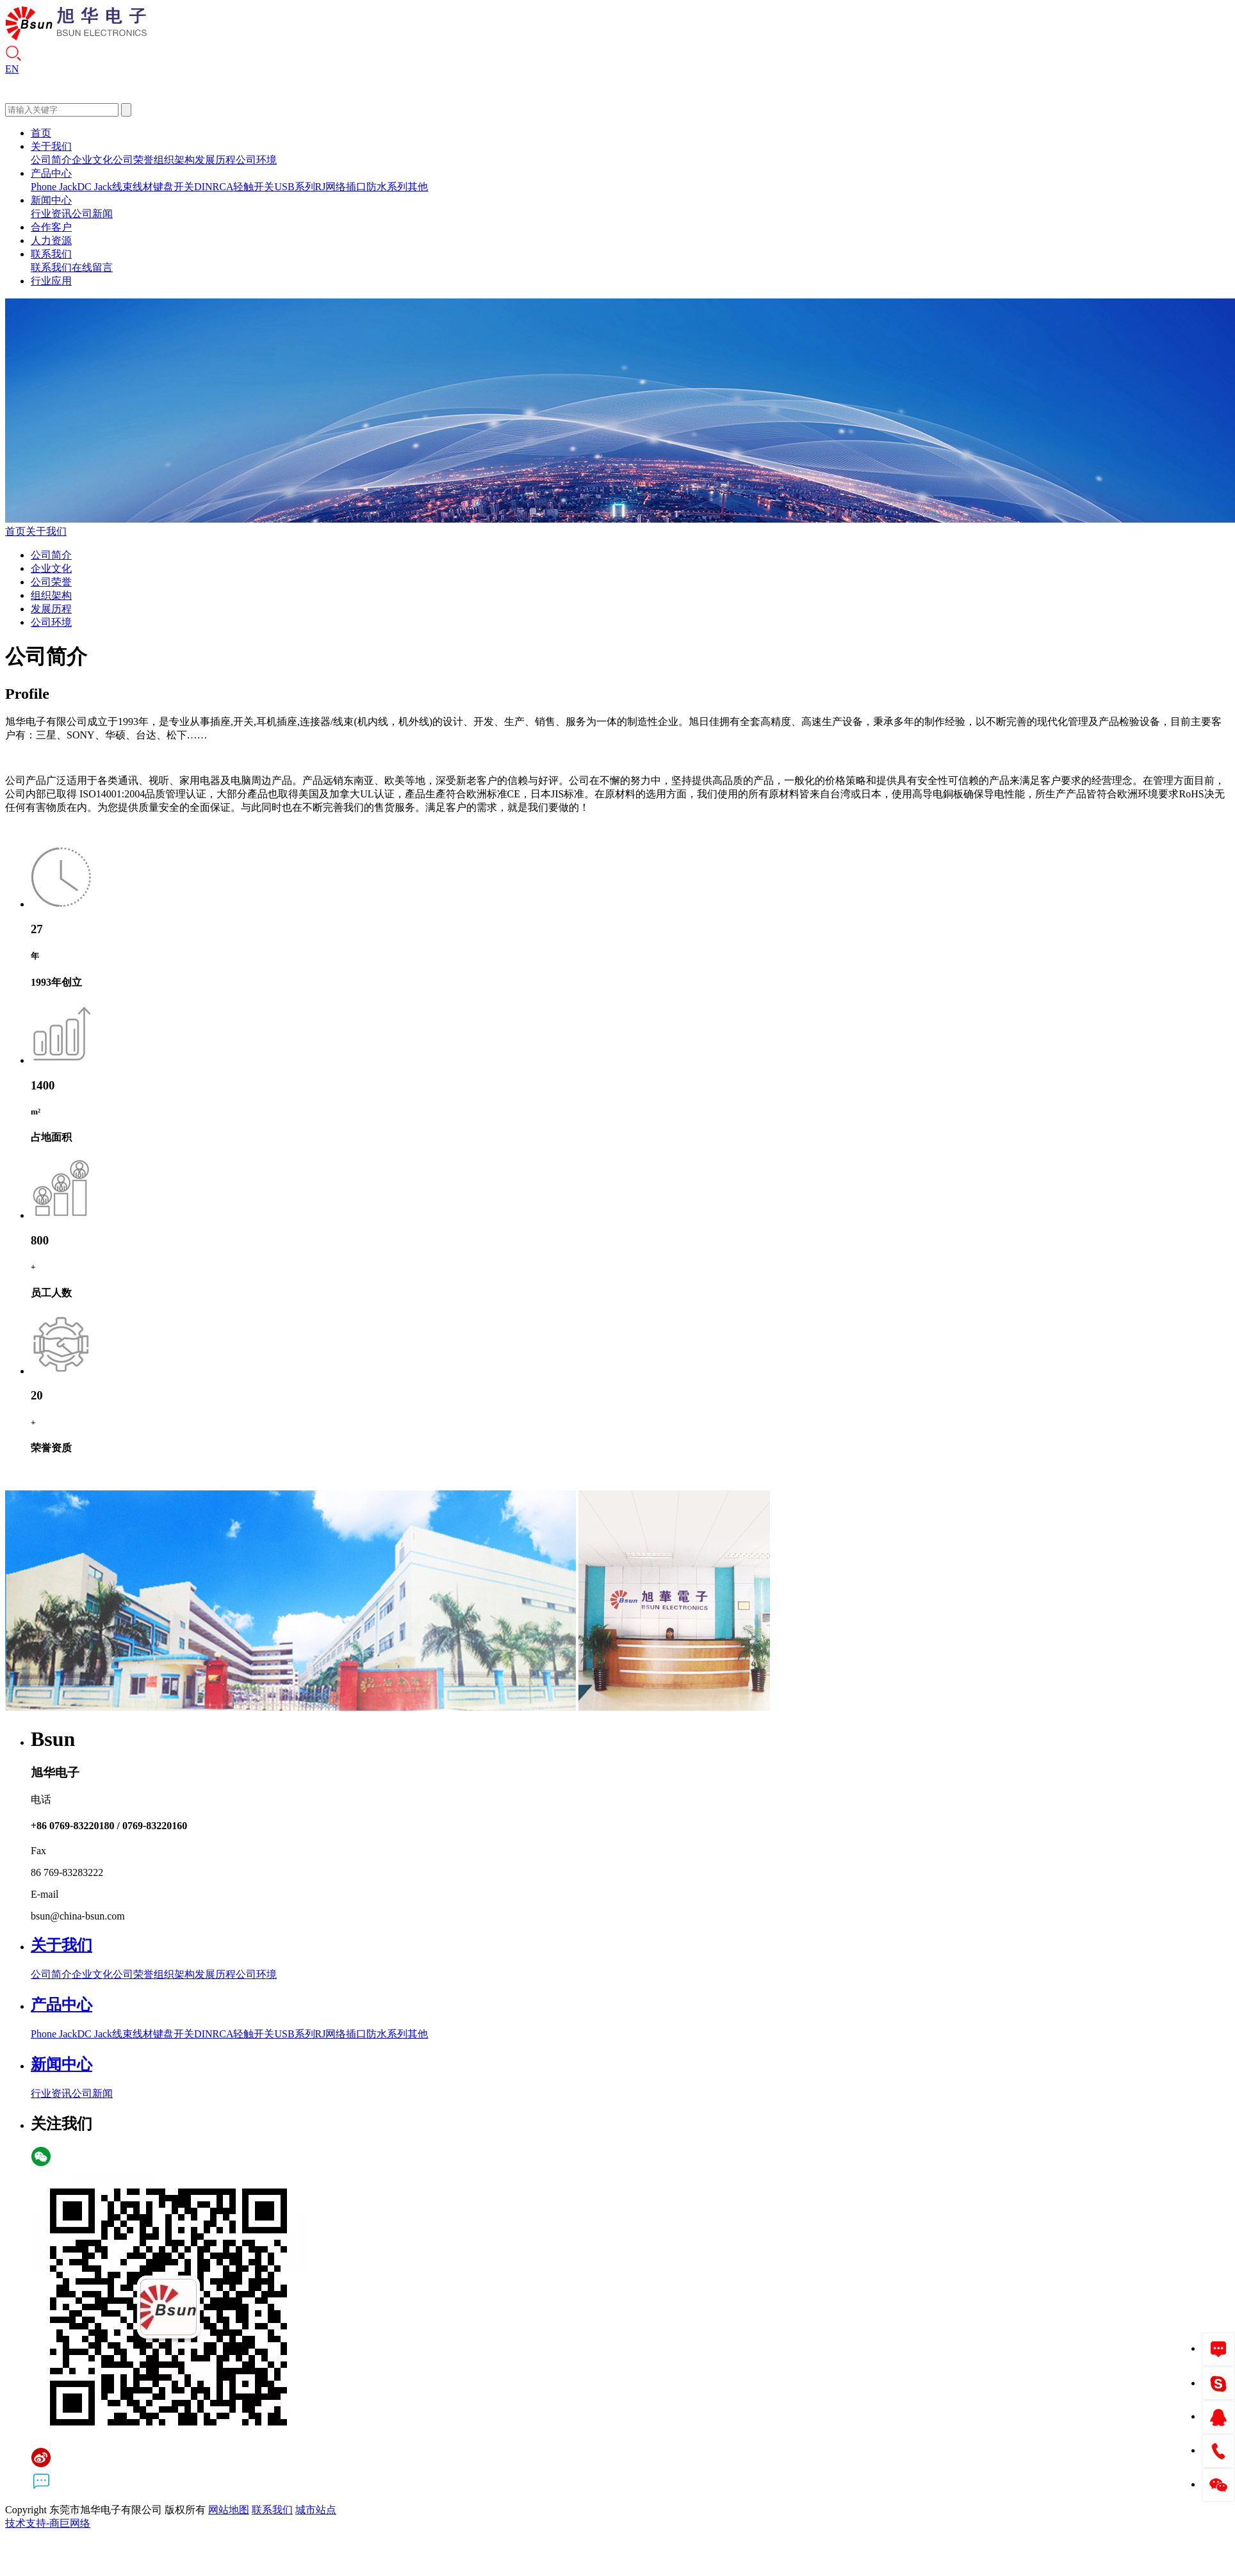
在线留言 (92, 267)
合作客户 (51, 227)
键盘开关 (173, 186)
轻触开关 (253, 186)
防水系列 (386, 186)
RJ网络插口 (341, 186)
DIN (203, 186)
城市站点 (315, 2509)
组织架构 (174, 159)
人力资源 (51, 240)
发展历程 (215, 159)
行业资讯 (51, 213)
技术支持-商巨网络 (47, 2523)
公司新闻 (92, 213)
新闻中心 (51, 200)
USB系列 (294, 186)
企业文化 (92, 159)
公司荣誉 (133, 159)
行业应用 (51, 280)
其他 (417, 186)
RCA (223, 186)
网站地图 (228, 2509)
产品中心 (51, 173)
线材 (143, 186)
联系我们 (51, 254)
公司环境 (256, 159)
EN (12, 68)
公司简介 (51, 159)
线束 (122, 186)
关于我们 (51, 146)
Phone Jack (54, 186)
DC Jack (94, 186)
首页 (41, 132)
